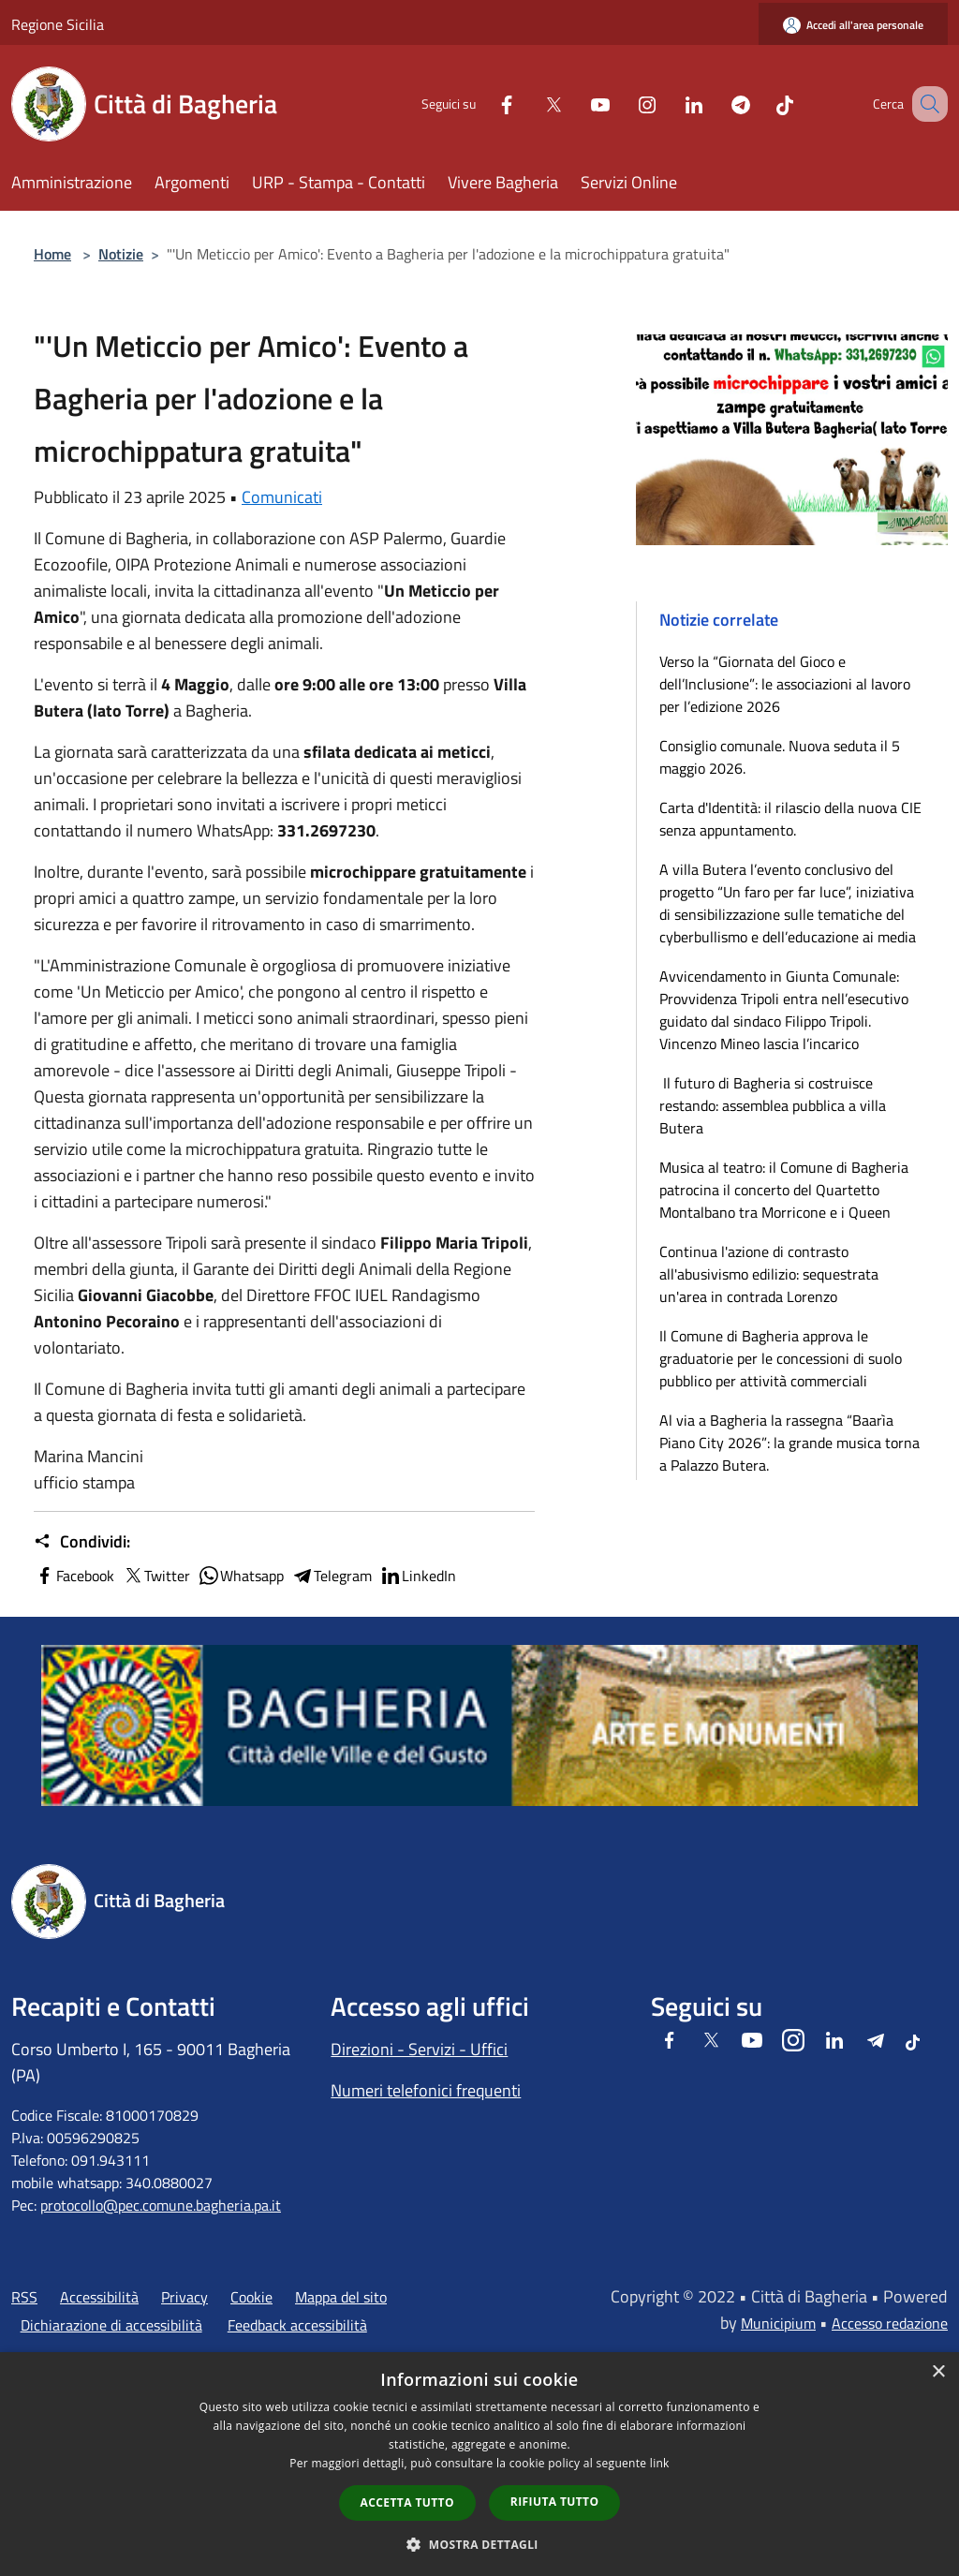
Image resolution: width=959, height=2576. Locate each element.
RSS (24, 2297)
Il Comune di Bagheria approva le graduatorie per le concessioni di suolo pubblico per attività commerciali (780, 1358)
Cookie (251, 2297)
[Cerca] (925, 103)
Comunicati (282, 497)
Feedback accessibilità (297, 2325)
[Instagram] (623, 103)
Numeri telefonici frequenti (426, 2090)
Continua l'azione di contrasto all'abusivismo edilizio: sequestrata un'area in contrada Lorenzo (768, 1274)
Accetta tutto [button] (407, 2502)
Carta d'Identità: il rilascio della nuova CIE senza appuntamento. (790, 818)
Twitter (156, 1575)
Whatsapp (241, 1575)
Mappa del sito (341, 2297)
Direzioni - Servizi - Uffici (419, 2049)
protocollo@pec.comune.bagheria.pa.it (160, 2205)
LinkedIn (417, 1575)
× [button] (938, 2372)
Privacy (184, 2297)
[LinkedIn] (670, 103)
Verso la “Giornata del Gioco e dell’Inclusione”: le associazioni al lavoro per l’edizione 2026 (784, 684)
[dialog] (479, 2464)
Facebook (74, 1575)
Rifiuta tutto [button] (554, 2501)
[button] (479, 2544)
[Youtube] (577, 103)
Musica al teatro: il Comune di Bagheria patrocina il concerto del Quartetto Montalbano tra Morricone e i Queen (783, 1189)
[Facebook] (483, 103)
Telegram (331, 1575)
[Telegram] (717, 103)
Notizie (120, 254)
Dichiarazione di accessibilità (111, 2325)
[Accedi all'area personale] (853, 25)
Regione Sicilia (57, 24)
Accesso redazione (890, 2323)
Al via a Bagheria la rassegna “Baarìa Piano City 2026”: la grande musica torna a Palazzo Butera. (789, 1442)
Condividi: (82, 1542)
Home (52, 254)
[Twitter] (530, 103)
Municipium (778, 2323)
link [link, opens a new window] (660, 2463)
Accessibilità (99, 2297)
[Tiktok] (761, 103)
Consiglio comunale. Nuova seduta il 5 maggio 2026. (779, 756)
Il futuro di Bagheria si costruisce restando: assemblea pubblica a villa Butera (772, 1105)
